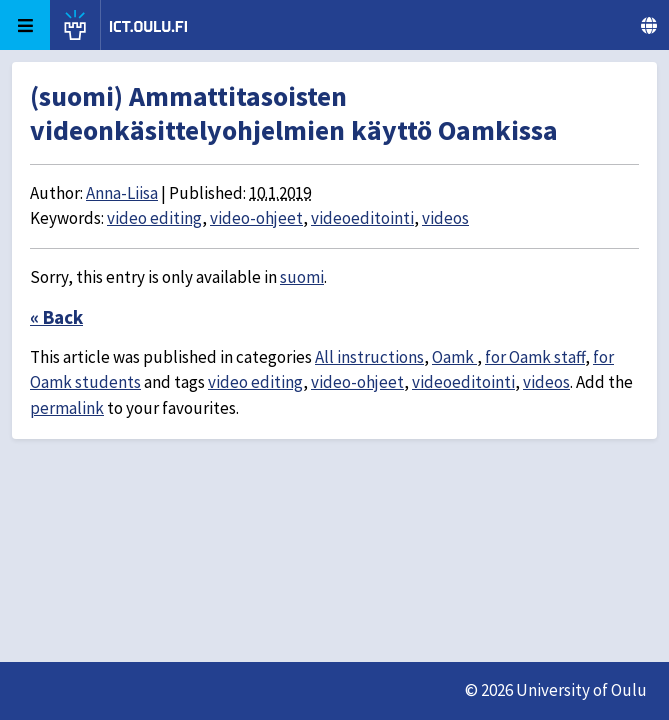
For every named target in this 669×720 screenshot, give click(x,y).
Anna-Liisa (122, 193)
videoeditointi (362, 218)
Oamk (454, 357)
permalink (67, 408)
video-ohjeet (256, 218)
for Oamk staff (535, 357)
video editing (154, 218)
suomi (302, 277)
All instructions (369, 357)
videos (445, 218)
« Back (56, 317)
